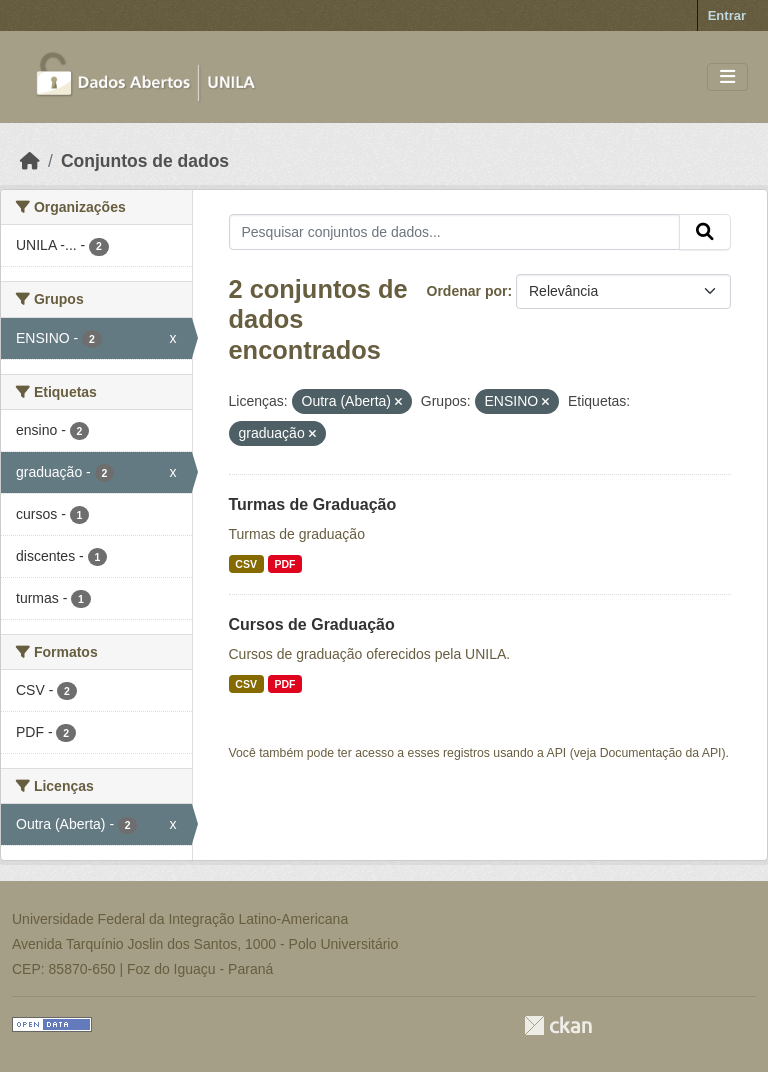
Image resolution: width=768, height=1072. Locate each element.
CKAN (558, 1025)
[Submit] (705, 232)
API (557, 753)
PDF (284, 564)
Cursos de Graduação (312, 624)
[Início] (30, 161)
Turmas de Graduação (313, 504)
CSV (246, 564)
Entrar (727, 15)
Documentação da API (661, 753)
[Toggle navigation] (727, 77)
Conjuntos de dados (145, 161)
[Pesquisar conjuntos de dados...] (455, 232)
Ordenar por (467, 291)
